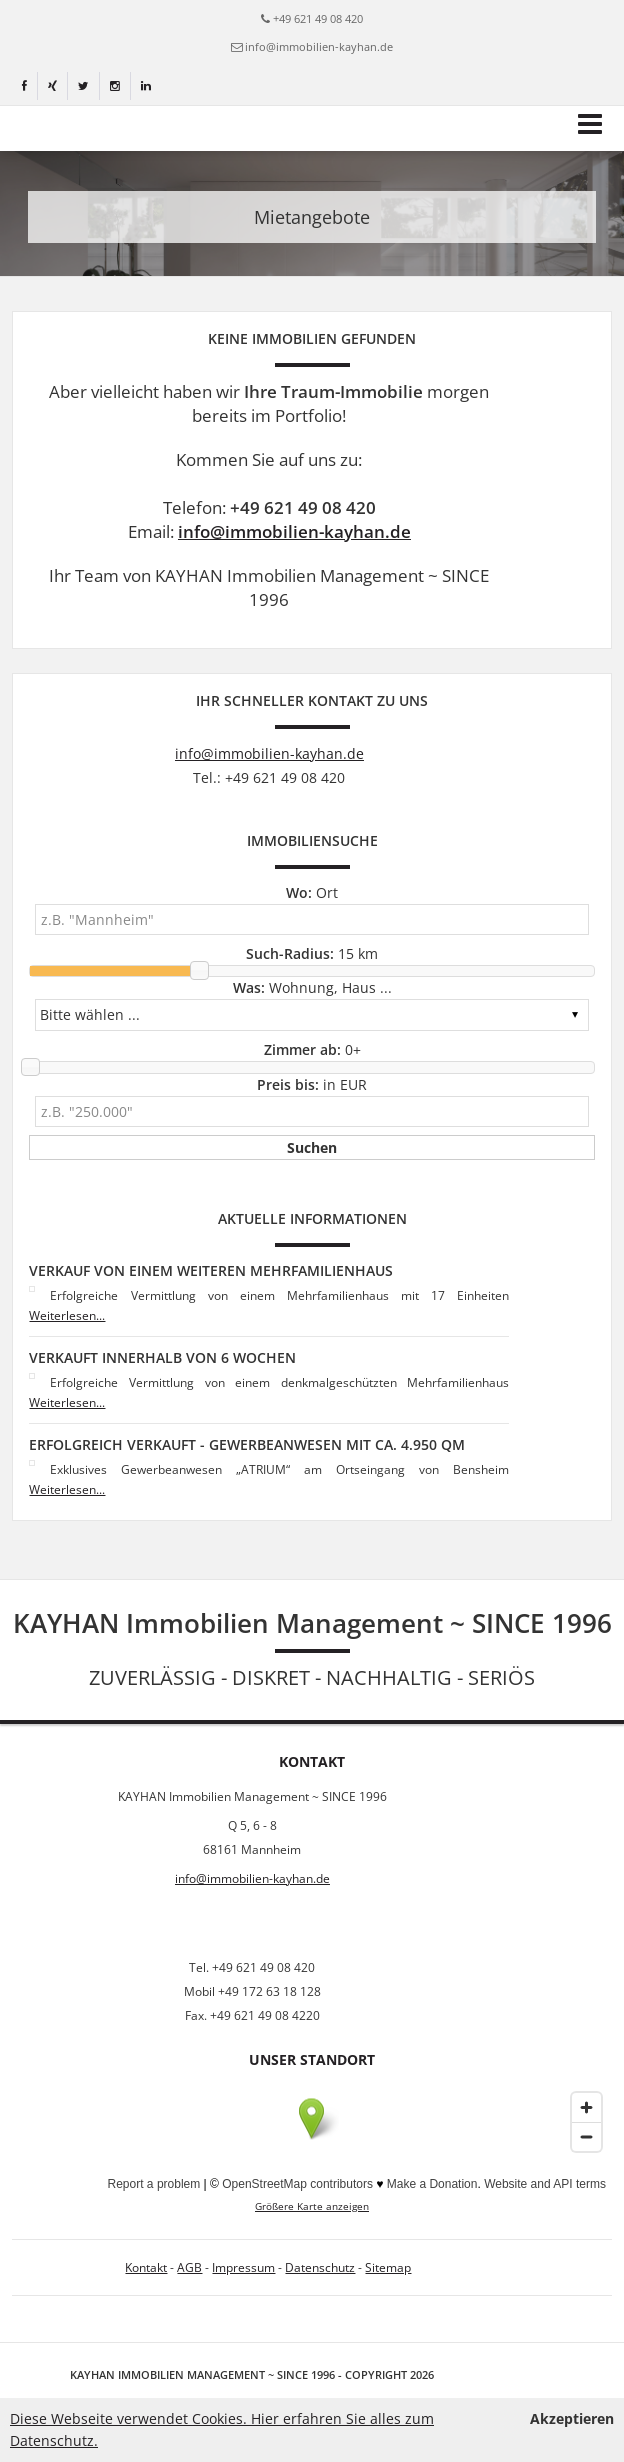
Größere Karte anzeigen (312, 2206)
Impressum (243, 2267)
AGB (189, 2267)
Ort (312, 892)
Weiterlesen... (67, 1315)
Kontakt (146, 2267)
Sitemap (388, 2267)
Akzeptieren (572, 2418)
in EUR (312, 1084)
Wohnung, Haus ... (312, 987)
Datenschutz (320, 2267)
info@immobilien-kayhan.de (319, 46)
